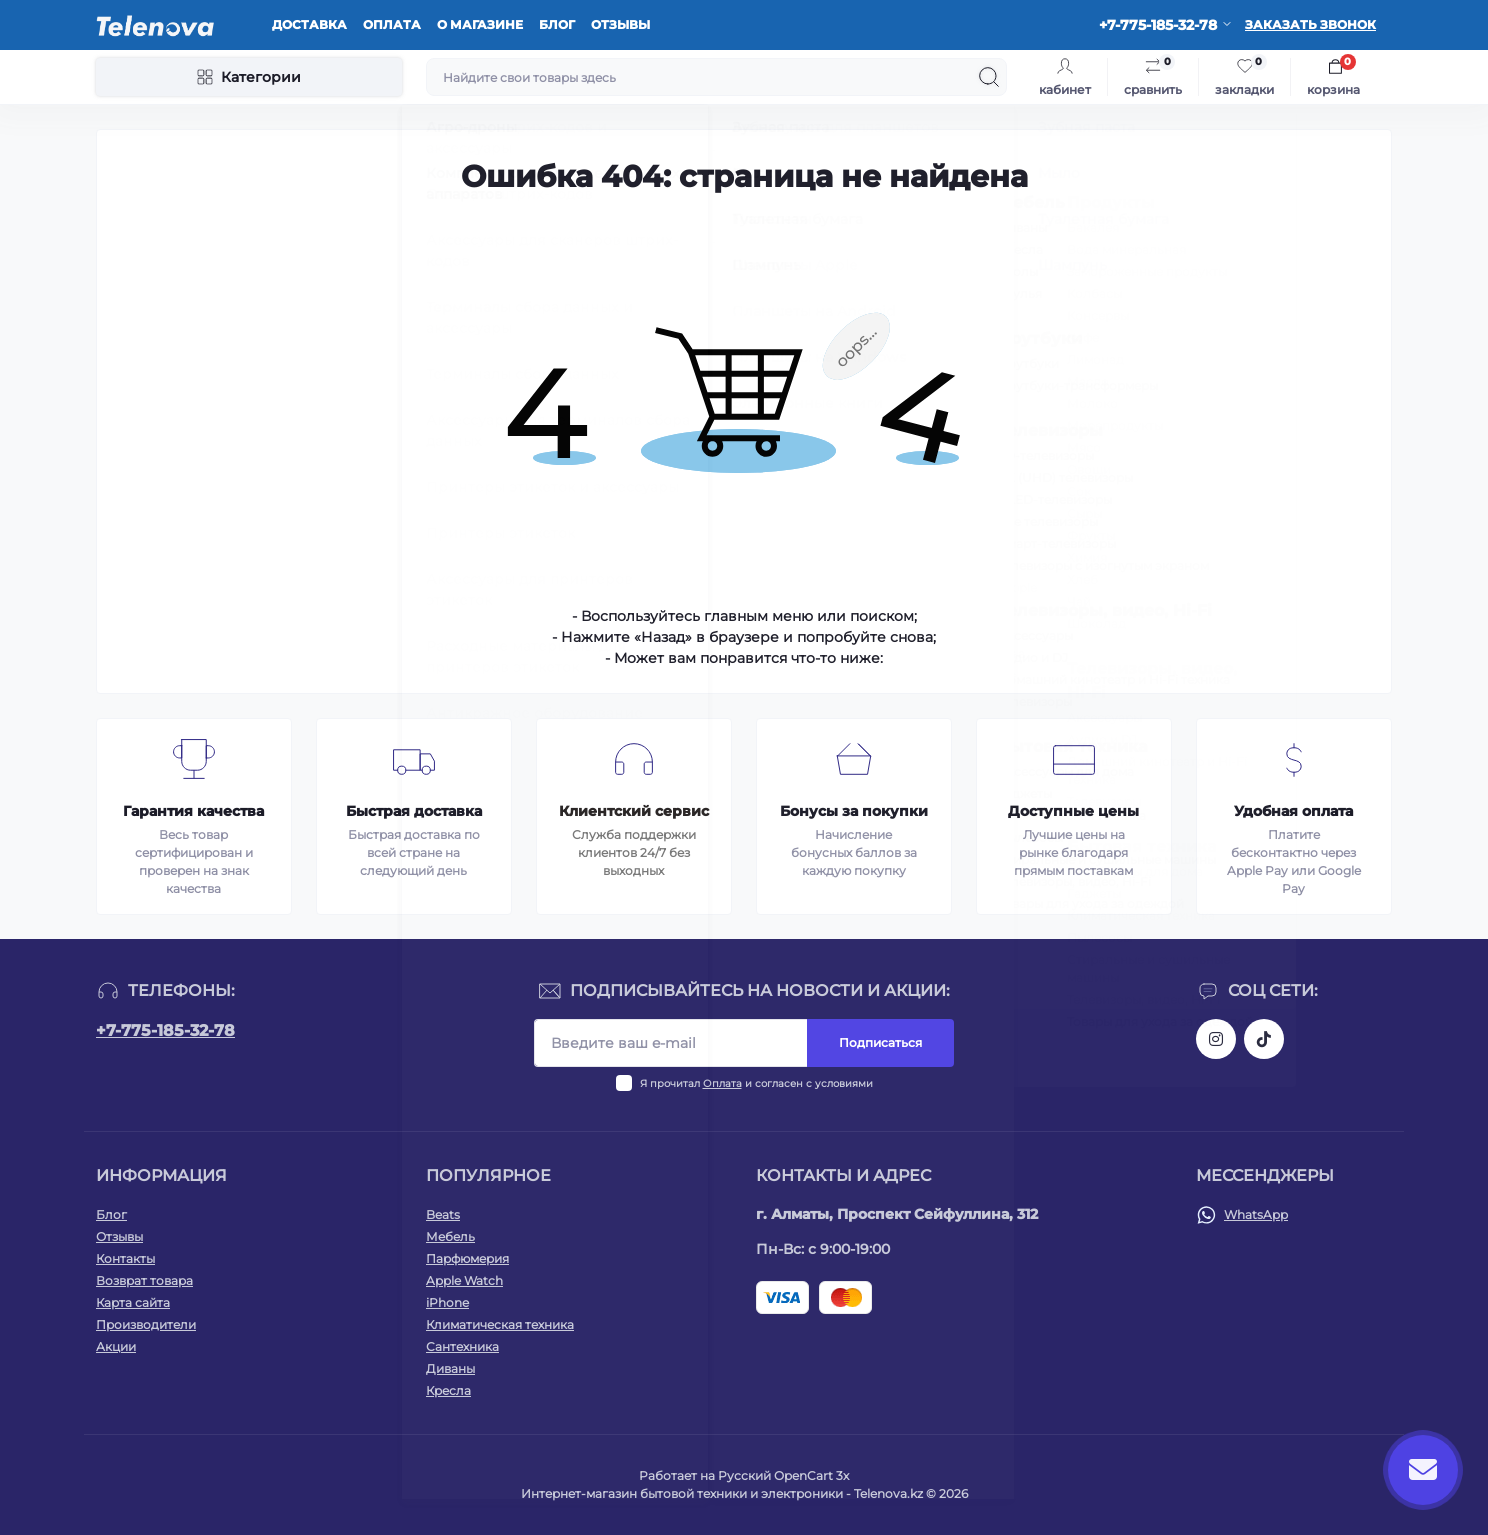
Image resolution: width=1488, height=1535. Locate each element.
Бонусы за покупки (854, 811)
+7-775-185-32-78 (165, 1030)
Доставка (309, 24)
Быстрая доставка (414, 811)
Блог (557, 24)
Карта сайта (133, 1302)
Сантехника (462, 1346)
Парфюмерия (467, 1258)
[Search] (989, 77)
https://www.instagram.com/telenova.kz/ (1216, 1039)
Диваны (450, 1368)
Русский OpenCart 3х (783, 1475)
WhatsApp (1256, 1214)
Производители (146, 1324)
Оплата (392, 24)
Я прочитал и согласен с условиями (756, 1083)
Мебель (450, 1236)
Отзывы (620, 24)
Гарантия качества (193, 811)
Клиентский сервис (634, 811)
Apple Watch (464, 1280)
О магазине (480, 24)
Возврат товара (144, 1280)
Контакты (125, 1258)
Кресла (448, 1390)
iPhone (447, 1302)
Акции (116, 1346)
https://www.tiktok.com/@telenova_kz (1264, 1039)
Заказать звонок (1310, 24)
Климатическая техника (500, 1324)
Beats (443, 1214)
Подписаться (880, 1042)
